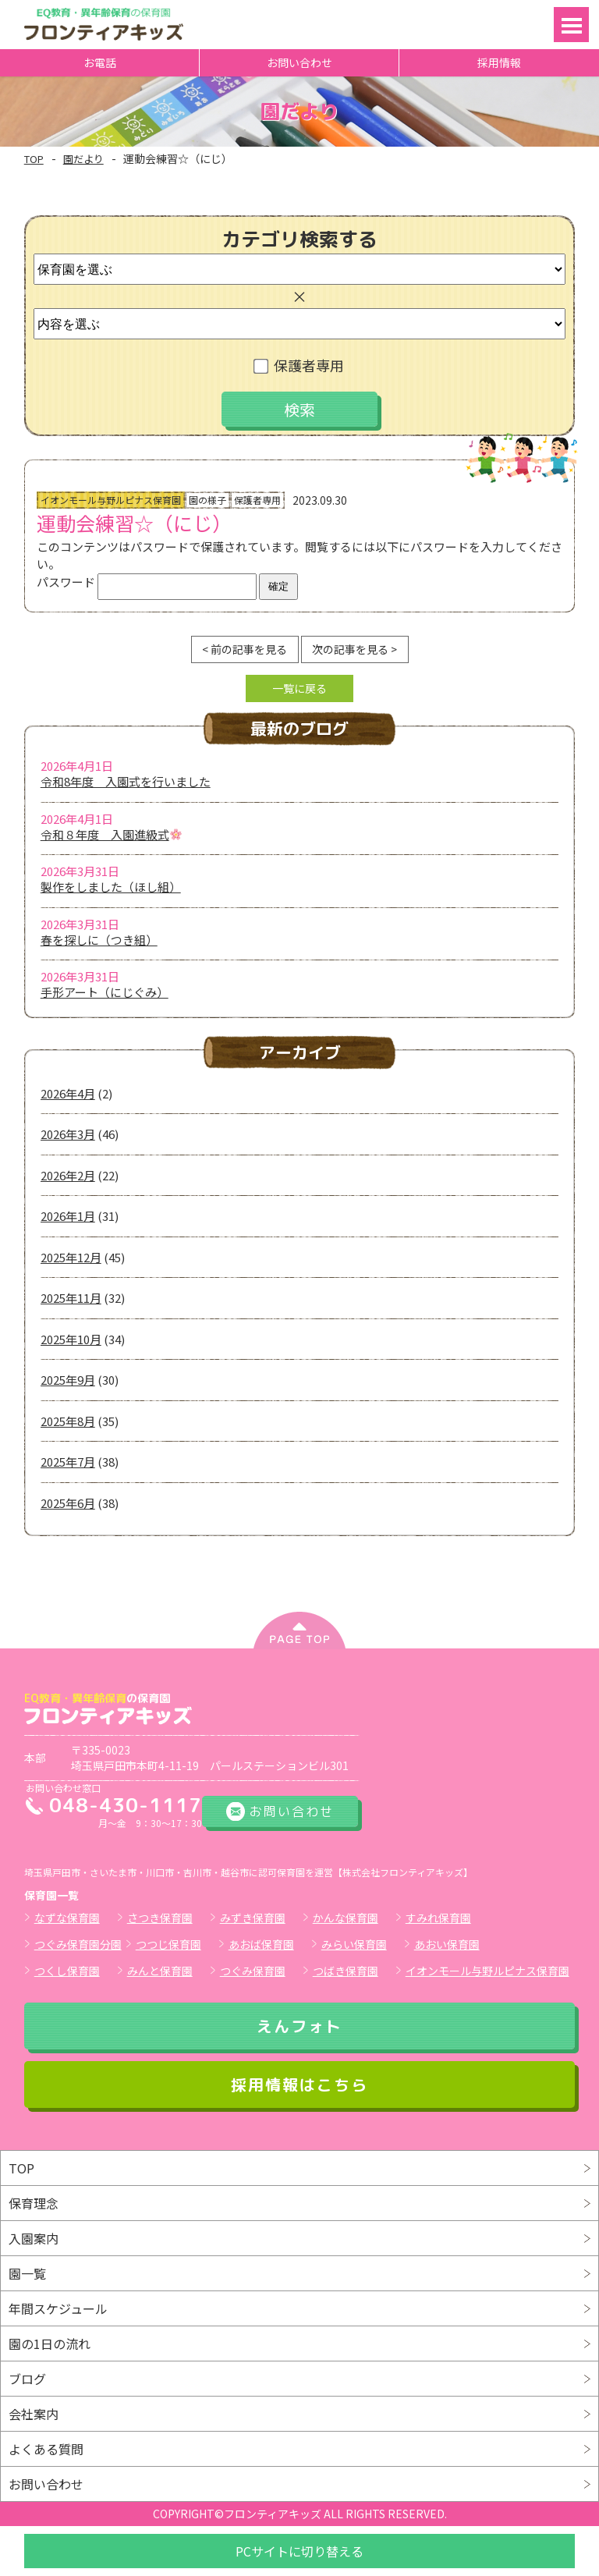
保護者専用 (300, 365)
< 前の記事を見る (244, 649)
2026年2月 (68, 1175)
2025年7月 (68, 1461)
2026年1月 (68, 1216)
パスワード (147, 581)
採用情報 (499, 62)
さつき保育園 (160, 1917)
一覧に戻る (299, 688)
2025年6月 (68, 1503)
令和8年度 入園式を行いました (126, 781)
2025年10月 (71, 1339)
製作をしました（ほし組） (111, 886)
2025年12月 (71, 1257)
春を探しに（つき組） (99, 939)
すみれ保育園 (438, 1917)
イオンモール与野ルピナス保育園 (487, 1970)
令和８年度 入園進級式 (111, 834)
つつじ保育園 (168, 1944)
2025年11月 (71, 1298)
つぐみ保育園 (252, 1970)
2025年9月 (68, 1379)
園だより (83, 158)
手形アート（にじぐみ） (104, 992)
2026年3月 (68, 1134)
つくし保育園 (67, 1970)
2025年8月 (68, 1421)
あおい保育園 (447, 1944)
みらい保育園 (354, 1944)
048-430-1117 (125, 1805)
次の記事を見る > (354, 649)
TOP (34, 158)
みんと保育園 (160, 1970)
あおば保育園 (261, 1944)
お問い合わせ (299, 62)
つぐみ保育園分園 (78, 1944)
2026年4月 (68, 1093)
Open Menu (571, 24)
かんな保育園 (345, 1917)
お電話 (99, 62)
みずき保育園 (252, 1917)
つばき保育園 (345, 1970)
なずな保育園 (67, 1917)
